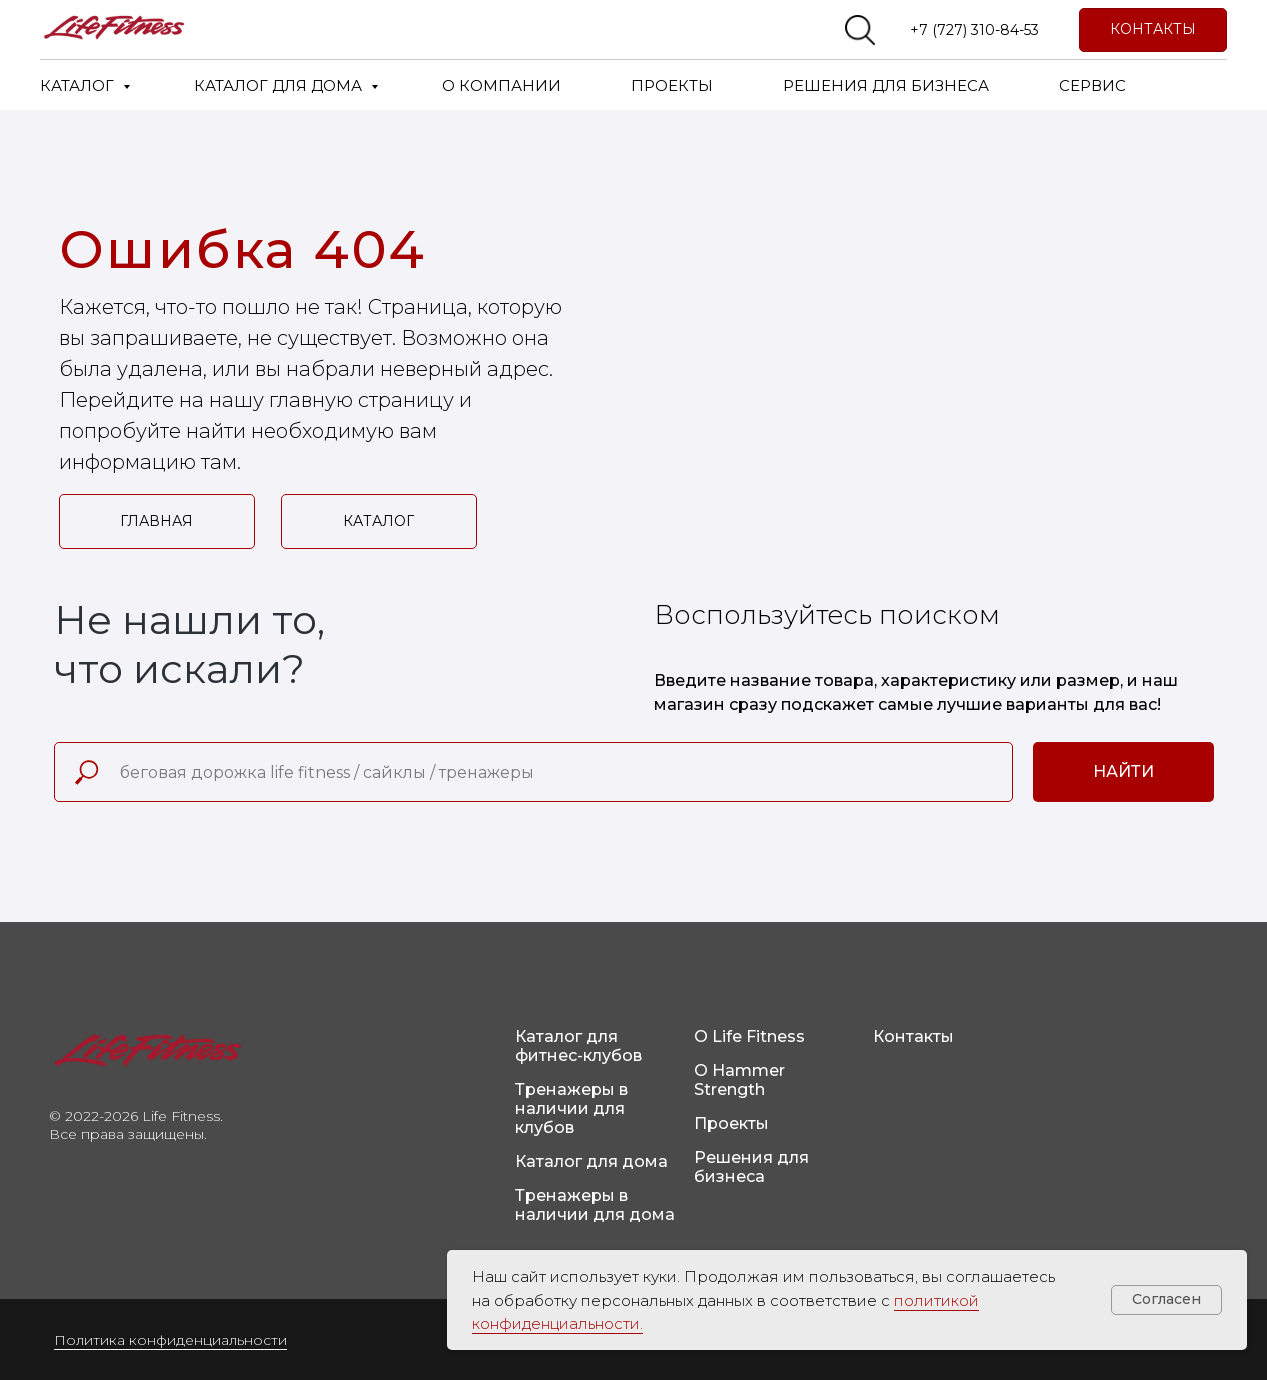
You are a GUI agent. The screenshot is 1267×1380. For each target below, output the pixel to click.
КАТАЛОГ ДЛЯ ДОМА (280, 85)
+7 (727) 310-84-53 (974, 30)
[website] (860, 30)
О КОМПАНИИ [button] (501, 85)
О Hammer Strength (739, 1080)
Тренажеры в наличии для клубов (571, 1108)
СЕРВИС (1092, 85)
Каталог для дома (591, 1161)
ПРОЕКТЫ (672, 85)
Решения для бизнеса (751, 1167)
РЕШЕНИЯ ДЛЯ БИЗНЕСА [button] (886, 85)
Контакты (913, 1036)
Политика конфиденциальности (170, 1340)
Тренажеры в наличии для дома (595, 1205)
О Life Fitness (749, 1036)
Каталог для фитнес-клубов (578, 1046)
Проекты (731, 1123)
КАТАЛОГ (79, 85)
